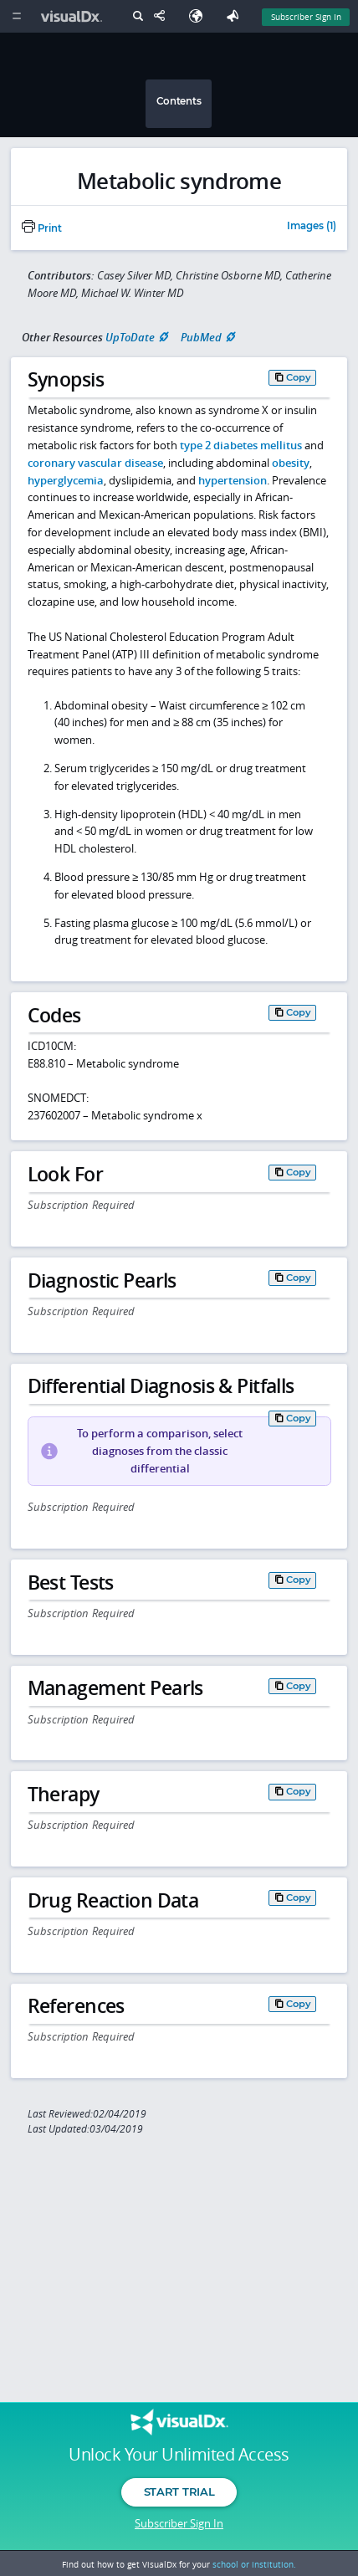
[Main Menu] (16, 16)
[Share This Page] (163, 16)
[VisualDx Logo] (73, 16)
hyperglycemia (66, 480)
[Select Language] (200, 16)
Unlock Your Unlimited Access (179, 2455)
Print (42, 228)
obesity (290, 462)
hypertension (232, 480)
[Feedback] (235, 16)
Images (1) (311, 227)
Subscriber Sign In (179, 2523)
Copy (298, 377)
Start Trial (179, 2491)
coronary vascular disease (95, 462)
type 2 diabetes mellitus (241, 445)
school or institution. (254, 2564)
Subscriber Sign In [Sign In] (306, 17)
